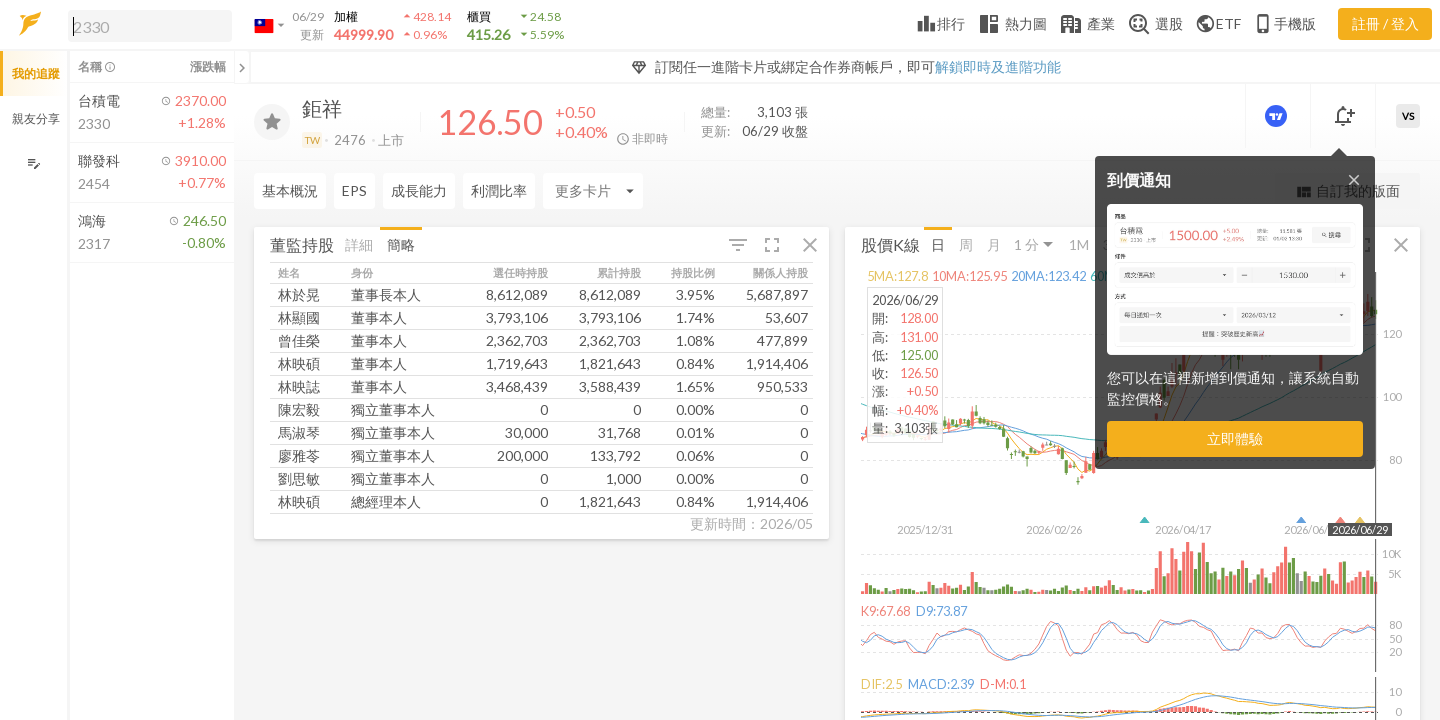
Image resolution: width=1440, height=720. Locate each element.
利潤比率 (499, 190)
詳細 (359, 243)
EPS (354, 190)
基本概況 (290, 190)
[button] (146, 25)
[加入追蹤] (272, 122)
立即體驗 (1235, 438)
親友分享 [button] (36, 118)
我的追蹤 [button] (36, 73)
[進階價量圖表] (1278, 116)
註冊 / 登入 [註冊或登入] (1385, 23)
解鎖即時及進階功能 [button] (998, 66)
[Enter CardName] (593, 191)
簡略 (401, 243)
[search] (150, 26)
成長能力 (419, 190)
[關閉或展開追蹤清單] (242, 67)
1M (1079, 243)
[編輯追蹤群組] (33, 163)
